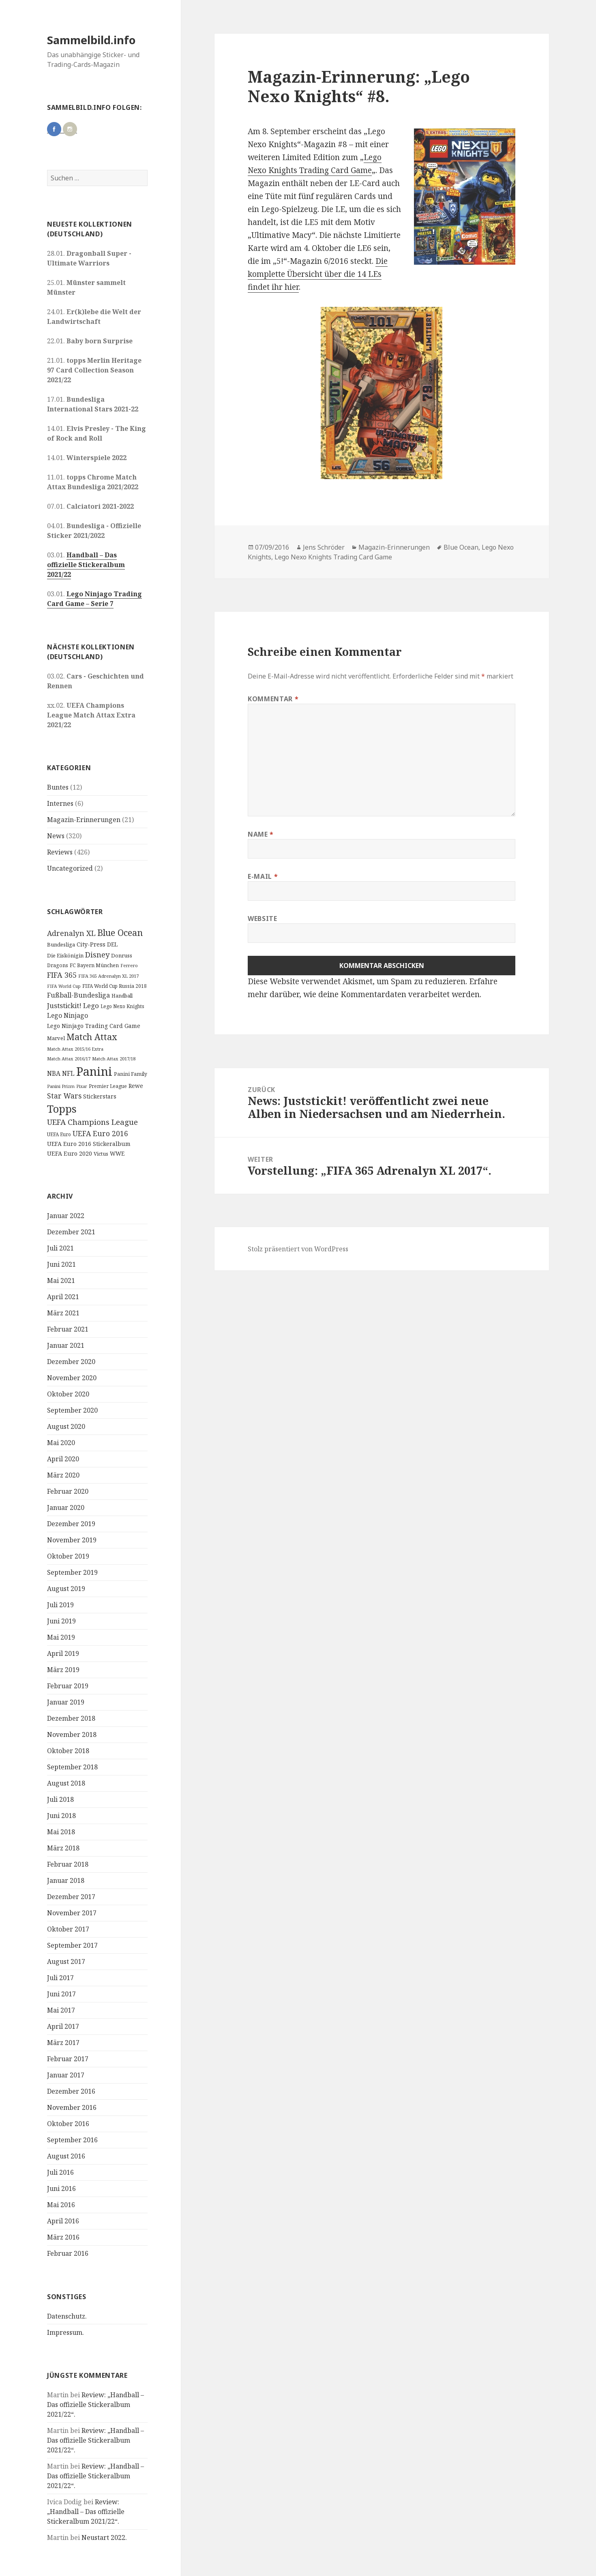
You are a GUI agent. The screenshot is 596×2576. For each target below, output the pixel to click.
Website (262, 918)
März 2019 (63, 1669)
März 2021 (63, 1312)
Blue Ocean (461, 547)
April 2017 (63, 2026)
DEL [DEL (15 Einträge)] (112, 944)
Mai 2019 (61, 1637)
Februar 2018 (67, 1864)
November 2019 (71, 1539)
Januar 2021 (65, 1345)
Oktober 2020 (68, 1394)
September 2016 (72, 2139)
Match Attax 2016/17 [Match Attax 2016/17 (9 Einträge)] (68, 1059)
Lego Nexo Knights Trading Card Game (333, 556)
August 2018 (66, 1783)
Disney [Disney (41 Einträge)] (97, 954)
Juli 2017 (60, 1977)
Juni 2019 (61, 1621)
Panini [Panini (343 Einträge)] (94, 1071)
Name (261, 834)
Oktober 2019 (68, 1556)
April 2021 (63, 1296)
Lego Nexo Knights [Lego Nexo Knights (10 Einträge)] (122, 1006)
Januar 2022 (65, 1215)
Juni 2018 (61, 1815)
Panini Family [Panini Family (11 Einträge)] (130, 1074)
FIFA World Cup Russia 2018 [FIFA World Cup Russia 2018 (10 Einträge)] (114, 986)
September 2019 (72, 1572)
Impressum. (65, 2332)
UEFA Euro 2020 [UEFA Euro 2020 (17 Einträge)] (69, 1153)
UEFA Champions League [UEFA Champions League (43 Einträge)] (92, 1122)
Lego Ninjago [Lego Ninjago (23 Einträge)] (67, 1015)
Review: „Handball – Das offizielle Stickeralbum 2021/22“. (95, 2404)
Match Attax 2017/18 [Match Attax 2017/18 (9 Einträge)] (113, 1059)
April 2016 (63, 2220)
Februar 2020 (67, 1491)
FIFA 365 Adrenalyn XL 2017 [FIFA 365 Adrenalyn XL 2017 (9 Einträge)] (108, 976)
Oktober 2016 (68, 2123)
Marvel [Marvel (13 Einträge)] (56, 1038)
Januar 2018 (65, 1880)
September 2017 (72, 1945)
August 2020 (66, 1426)
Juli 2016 (60, 2172)
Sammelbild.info (91, 39)
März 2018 (63, 1848)
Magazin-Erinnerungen (83, 819)
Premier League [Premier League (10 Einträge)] (108, 1086)
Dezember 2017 (71, 1896)
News (55, 835)
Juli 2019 (60, 1604)
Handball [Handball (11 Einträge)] (122, 995)
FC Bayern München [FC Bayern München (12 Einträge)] (94, 965)
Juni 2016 (61, 2188)
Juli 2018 (60, 1799)
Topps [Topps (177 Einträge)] (62, 1108)
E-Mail (263, 876)
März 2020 (63, 1475)
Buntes (58, 787)
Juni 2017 (61, 1993)
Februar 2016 (67, 2253)
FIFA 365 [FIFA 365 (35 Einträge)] (62, 975)
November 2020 (71, 1377)
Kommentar (273, 698)
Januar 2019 (65, 1702)
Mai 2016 (61, 2204)
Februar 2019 (67, 1685)
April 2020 (63, 1458)
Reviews (60, 852)
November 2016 (71, 2107)
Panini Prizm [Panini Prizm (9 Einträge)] (61, 1086)
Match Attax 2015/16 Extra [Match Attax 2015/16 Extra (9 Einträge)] (75, 1049)
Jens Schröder (324, 547)
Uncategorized (70, 868)
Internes (60, 803)
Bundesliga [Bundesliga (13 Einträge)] (61, 944)
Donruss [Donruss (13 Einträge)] (121, 955)
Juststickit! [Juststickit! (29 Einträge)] (64, 1005)
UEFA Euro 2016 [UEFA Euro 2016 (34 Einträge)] (100, 1133)
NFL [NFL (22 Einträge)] (68, 1073)
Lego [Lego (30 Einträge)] (91, 1005)
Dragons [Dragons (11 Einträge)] (57, 965)
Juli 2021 (60, 1248)
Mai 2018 (61, 1831)
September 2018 (72, 1766)
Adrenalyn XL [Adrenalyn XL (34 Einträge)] (71, 933)
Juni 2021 (61, 1264)
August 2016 (66, 2156)
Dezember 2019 (71, 1523)
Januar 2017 (65, 2075)
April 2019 (63, 1653)
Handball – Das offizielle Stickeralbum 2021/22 (86, 564)
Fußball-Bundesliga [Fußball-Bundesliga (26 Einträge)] (78, 995)
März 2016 (63, 2237)
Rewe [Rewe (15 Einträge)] (136, 1086)
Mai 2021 (61, 1280)
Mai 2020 (61, 1442)
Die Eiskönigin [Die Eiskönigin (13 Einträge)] (65, 955)
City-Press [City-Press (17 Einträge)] (91, 944)
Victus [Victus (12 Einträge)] (101, 1153)
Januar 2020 (65, 1507)
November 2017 (71, 1912)
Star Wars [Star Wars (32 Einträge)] (64, 1096)
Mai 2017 (61, 2010)
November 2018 (71, 1734)
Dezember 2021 (71, 1231)
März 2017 (63, 2042)
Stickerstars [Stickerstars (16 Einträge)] (99, 1096)
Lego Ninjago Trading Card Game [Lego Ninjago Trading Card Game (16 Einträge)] (93, 1026)
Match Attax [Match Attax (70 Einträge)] (91, 1037)
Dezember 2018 (71, 1718)
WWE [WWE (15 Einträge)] (117, 1153)
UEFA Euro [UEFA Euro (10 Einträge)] (59, 1134)
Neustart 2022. (104, 2537)
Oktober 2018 (68, 1750)
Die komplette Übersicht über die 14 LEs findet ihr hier (318, 274)
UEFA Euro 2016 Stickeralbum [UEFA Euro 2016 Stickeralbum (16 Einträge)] (89, 1144)
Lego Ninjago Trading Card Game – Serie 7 (94, 598)
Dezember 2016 (71, 2091)
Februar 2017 (67, 2058)
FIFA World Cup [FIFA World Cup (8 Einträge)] (64, 986)
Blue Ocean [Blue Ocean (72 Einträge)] (120, 932)
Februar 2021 (67, 1329)
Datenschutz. (67, 2316)
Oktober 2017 (68, 1929)
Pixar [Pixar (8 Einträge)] (81, 1086)
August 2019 (66, 1588)
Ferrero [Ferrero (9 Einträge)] (129, 965)
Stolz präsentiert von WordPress (298, 1248)
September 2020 (72, 1410)
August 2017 (66, 1961)
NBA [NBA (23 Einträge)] (53, 1073)
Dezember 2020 (71, 1361)
